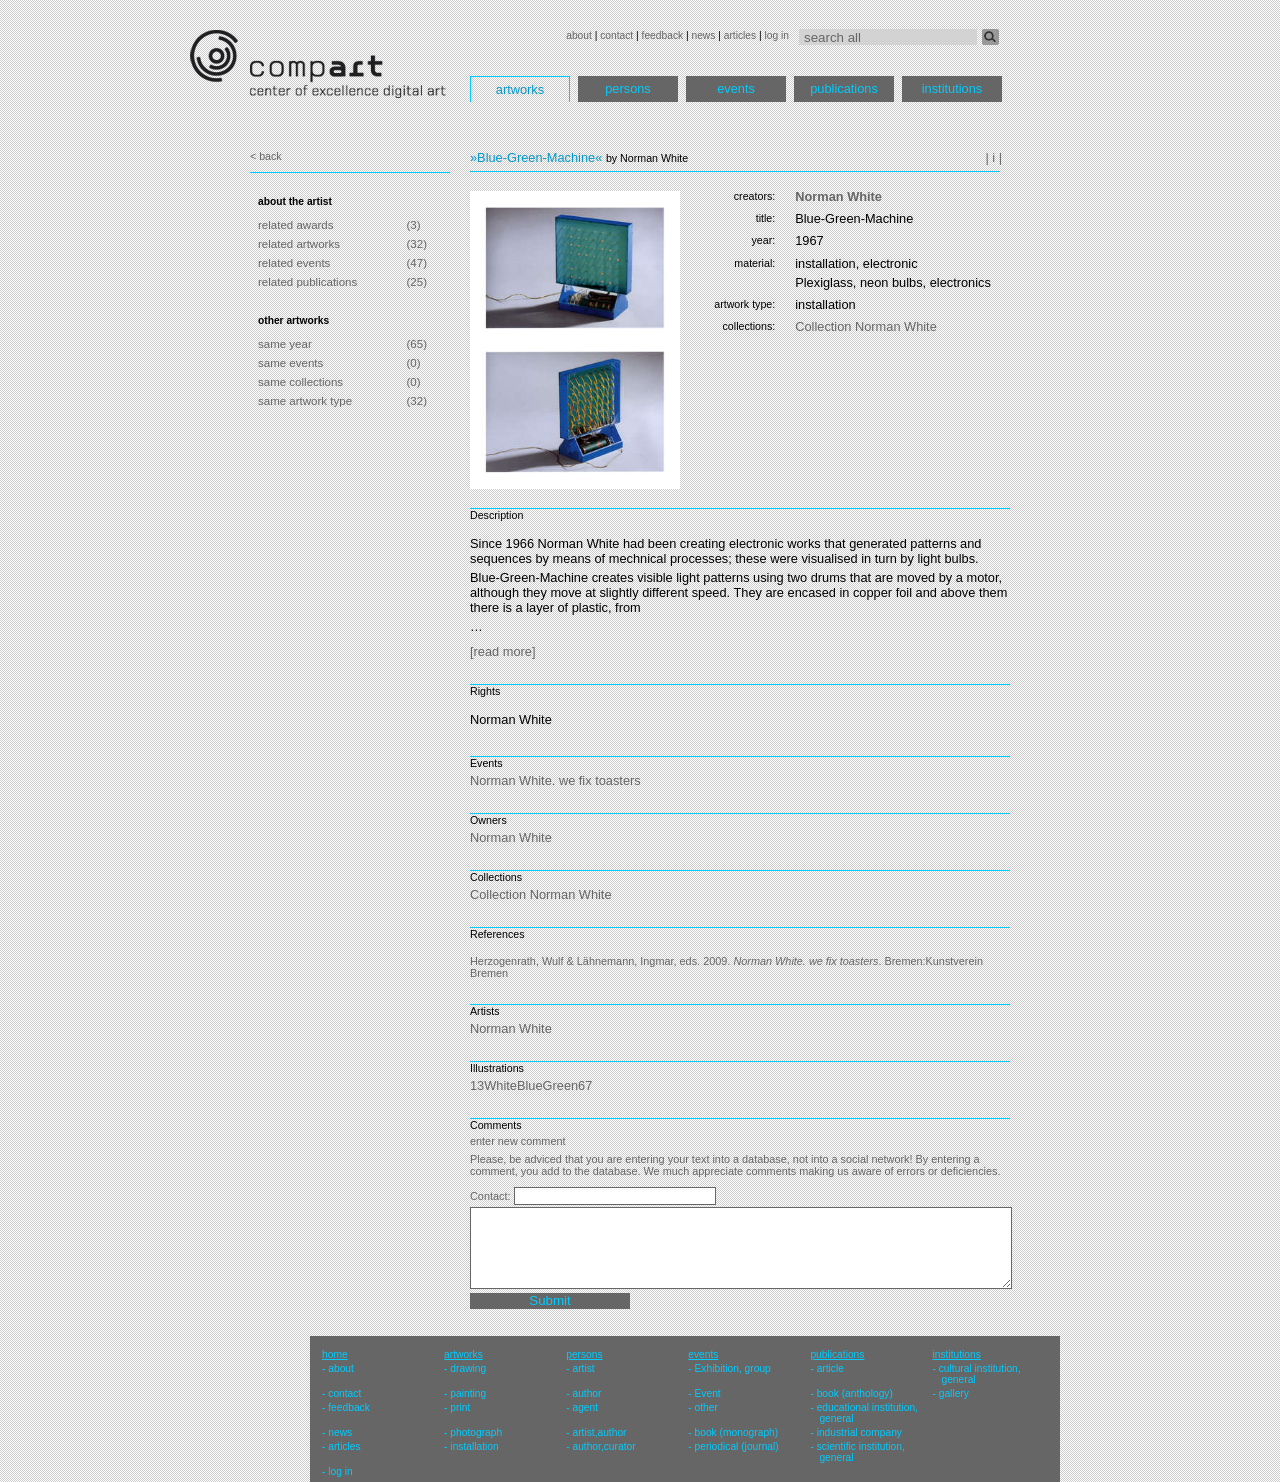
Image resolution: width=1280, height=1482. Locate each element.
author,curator (603, 1446)
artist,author (599, 1432)
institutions (952, 88)
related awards (296, 225)
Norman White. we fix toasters (555, 780)
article (830, 1368)
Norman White (838, 196)
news (703, 35)
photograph (476, 1432)
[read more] (502, 651)
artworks (520, 89)
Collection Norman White (866, 326)
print (460, 1407)
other (706, 1407)
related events (294, 263)
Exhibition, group (733, 1368)
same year (285, 344)
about (579, 35)
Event (708, 1393)
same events (290, 363)
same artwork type (305, 401)
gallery (954, 1393)
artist (583, 1368)
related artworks (299, 244)
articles (740, 35)
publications (844, 88)
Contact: (492, 1196)
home (335, 1354)
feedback (663, 35)
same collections (300, 382)
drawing (468, 1368)
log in (777, 35)
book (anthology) (855, 1393)
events (736, 88)
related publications (307, 282)
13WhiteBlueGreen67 (531, 1085)
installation (474, 1446)
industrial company (859, 1432)
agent (585, 1407)
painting (468, 1393)
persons (628, 88)
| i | (993, 157)
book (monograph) (737, 1432)
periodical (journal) (737, 1446)
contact (616, 35)
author (586, 1393)
